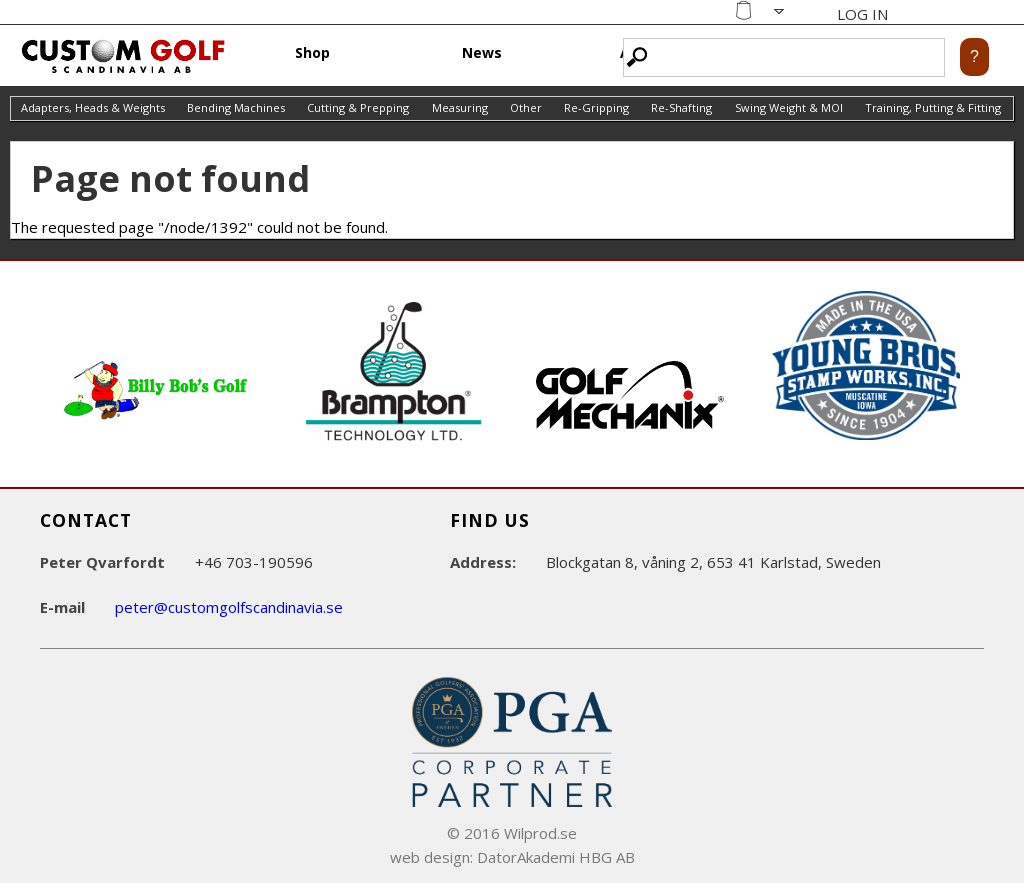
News (482, 52)
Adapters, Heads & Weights (93, 107)
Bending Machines (236, 107)
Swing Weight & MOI (789, 107)
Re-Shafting (681, 107)
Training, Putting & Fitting (933, 107)
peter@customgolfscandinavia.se (229, 607)
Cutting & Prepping (358, 107)
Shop (312, 52)
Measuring (460, 107)
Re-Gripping (596, 107)
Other (526, 107)
